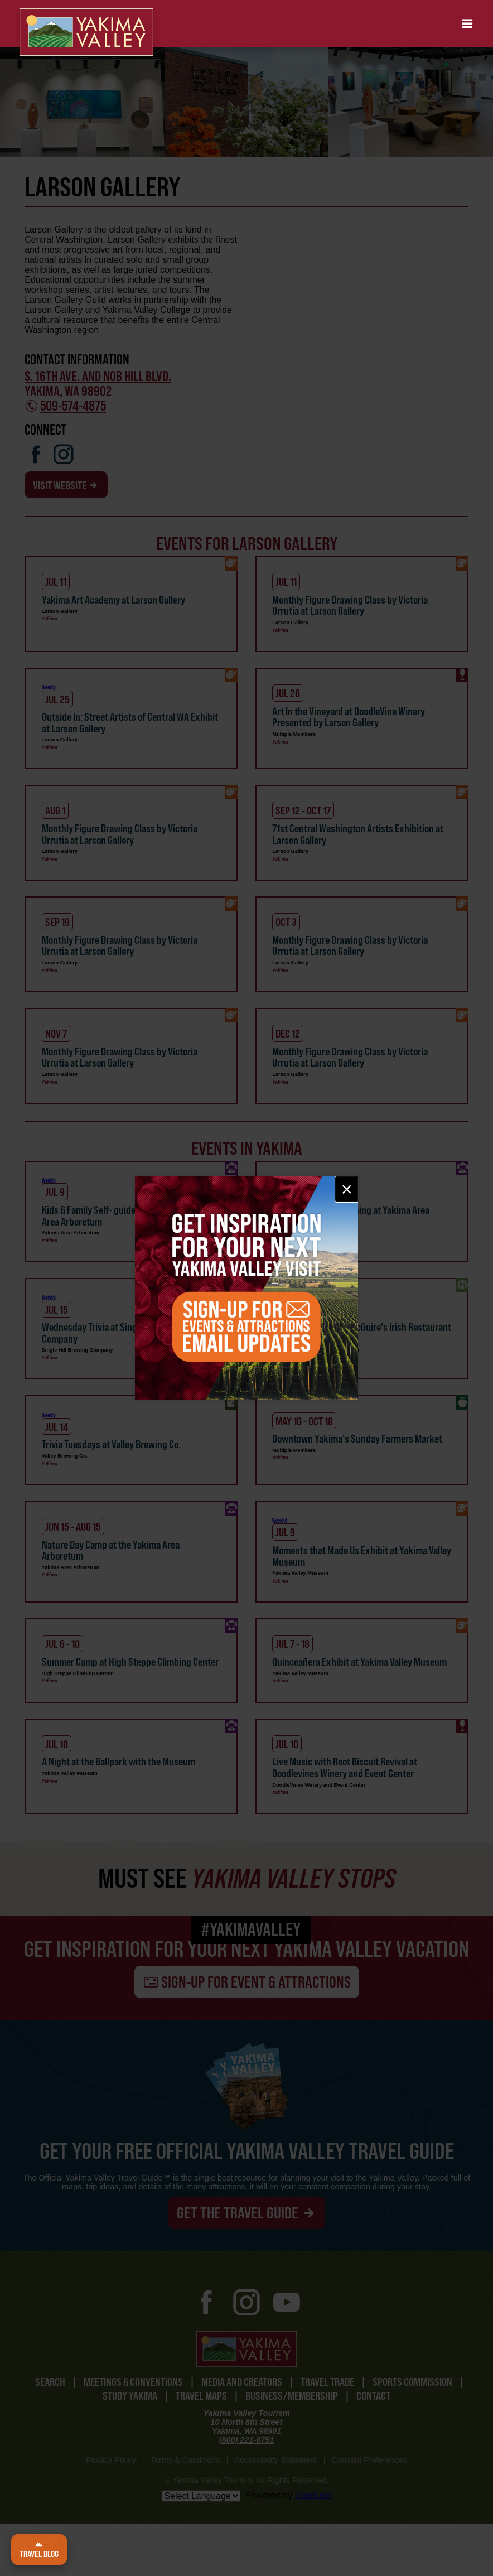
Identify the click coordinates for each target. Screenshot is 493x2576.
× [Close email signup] (346, 1189)
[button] (467, 23)
